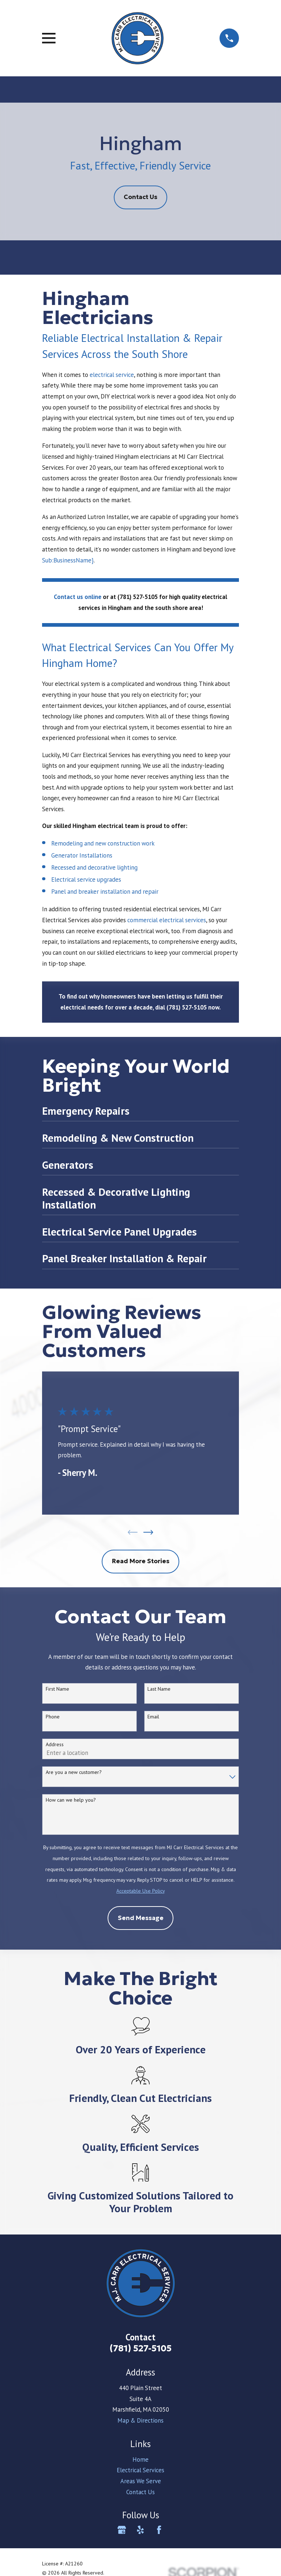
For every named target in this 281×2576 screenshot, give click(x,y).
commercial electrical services (166, 920)
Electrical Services (140, 2471)
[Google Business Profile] (121, 2531)
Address (55, 1745)
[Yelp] (140, 2531)
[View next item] (148, 1533)
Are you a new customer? (74, 1773)
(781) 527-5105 (141, 2349)
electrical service (112, 375)
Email (153, 1717)
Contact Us (140, 197)
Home (140, 2460)
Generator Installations (81, 855)
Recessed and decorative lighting (94, 867)
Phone (53, 1717)
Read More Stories (140, 1562)
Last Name (159, 1690)
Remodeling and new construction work (102, 843)
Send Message (141, 1919)
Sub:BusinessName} (68, 560)
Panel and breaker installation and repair (104, 892)
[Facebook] (159, 2531)
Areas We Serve (140, 2482)
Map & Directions (140, 2421)
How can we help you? (71, 1801)
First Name (57, 1690)
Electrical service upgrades (86, 879)
